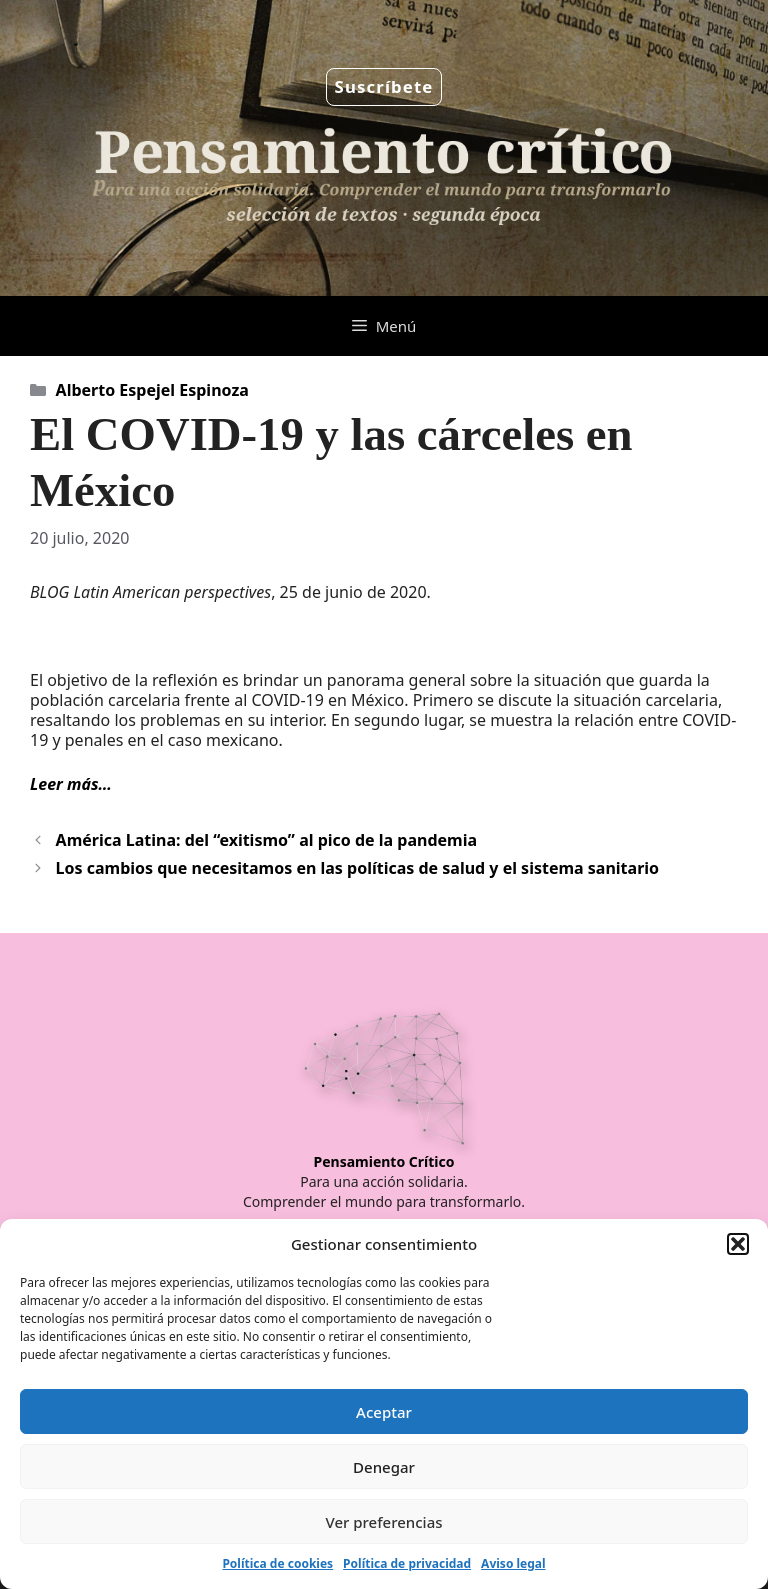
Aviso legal (513, 1563)
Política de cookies (277, 1563)
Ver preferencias (383, 1522)
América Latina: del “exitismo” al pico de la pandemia (266, 840)
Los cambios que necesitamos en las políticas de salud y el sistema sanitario (357, 868)
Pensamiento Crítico (384, 1161)
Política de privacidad (407, 1563)
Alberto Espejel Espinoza (152, 390)
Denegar (384, 1467)
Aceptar (384, 1412)
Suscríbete (384, 86)
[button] (738, 1244)
